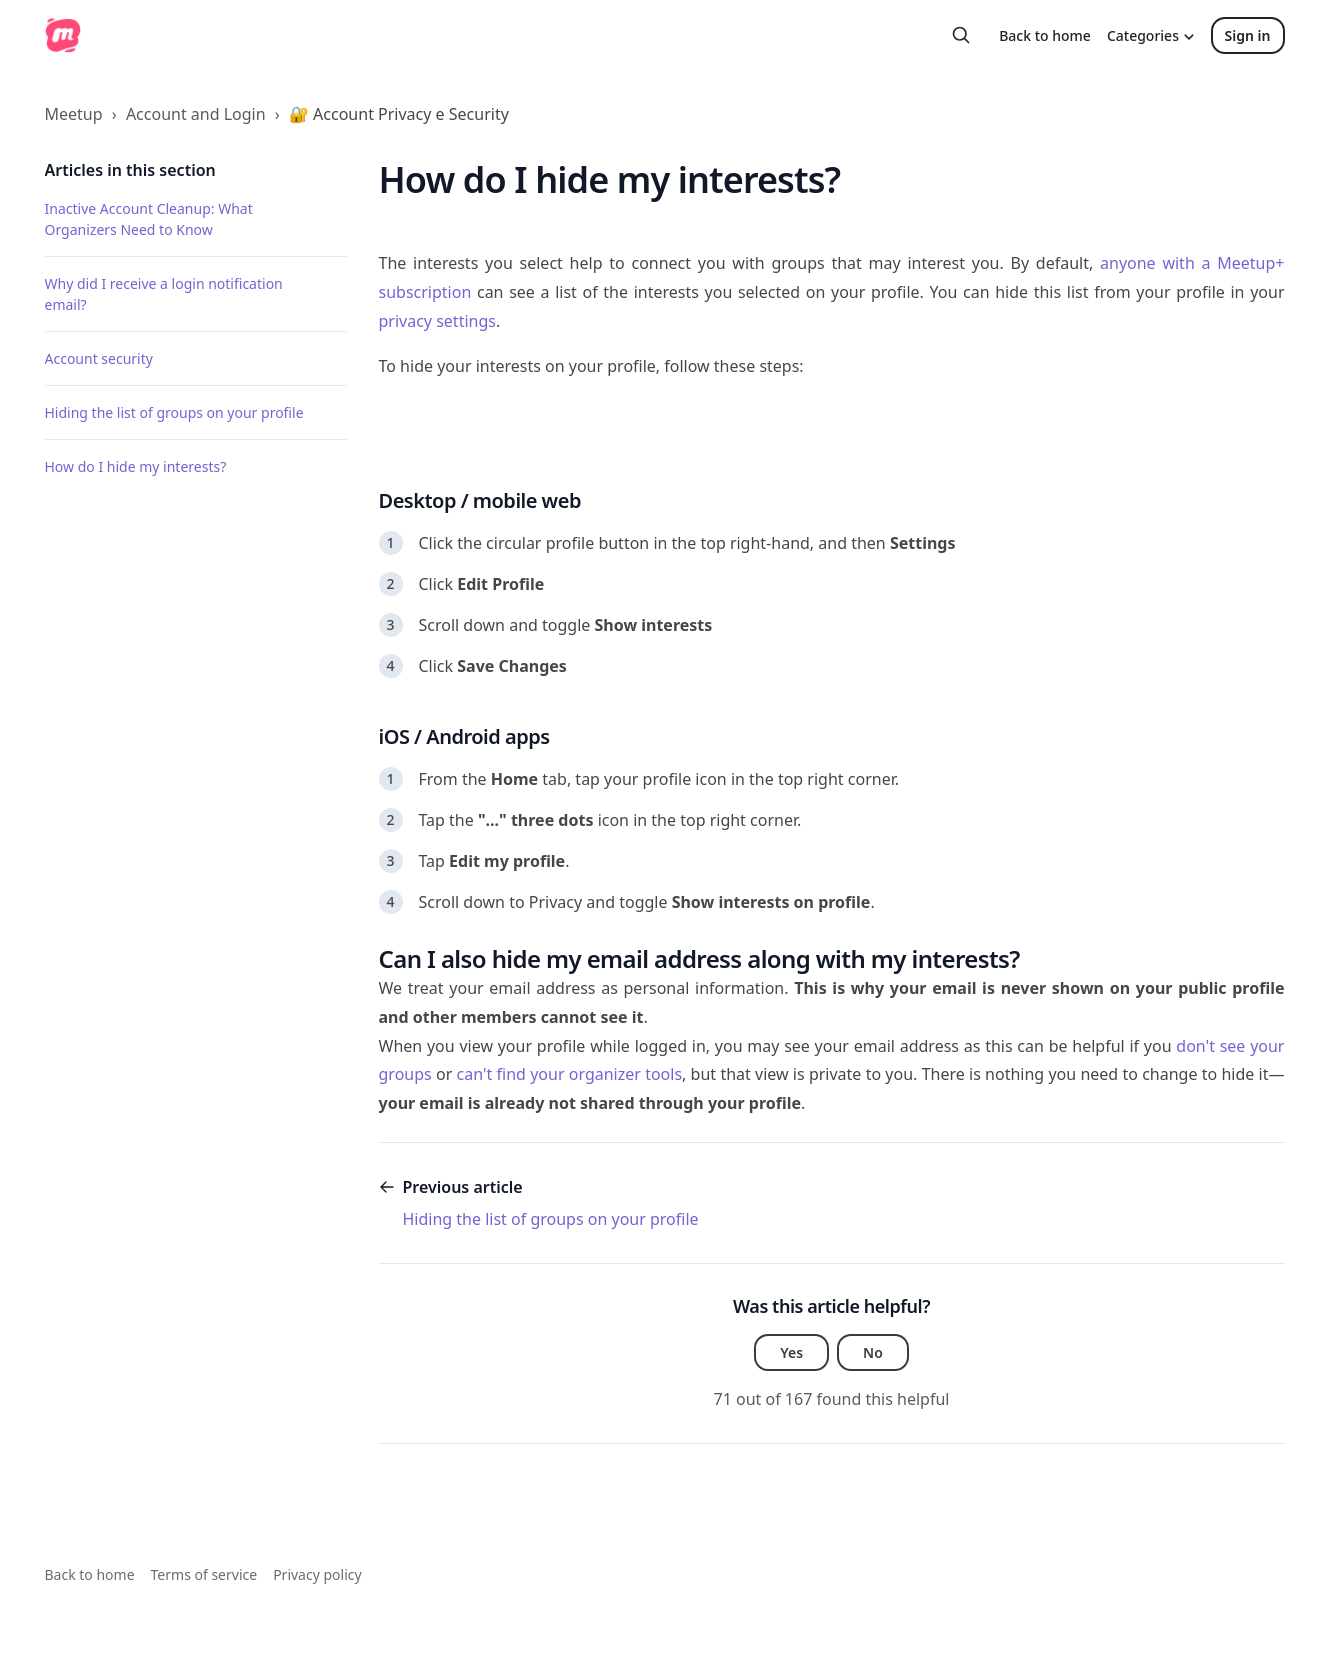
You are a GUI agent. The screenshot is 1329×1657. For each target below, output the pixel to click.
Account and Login (196, 114)
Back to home (1045, 35)
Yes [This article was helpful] (791, 1352)
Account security (99, 358)
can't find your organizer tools (570, 1074)
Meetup (74, 114)
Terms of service (204, 1574)
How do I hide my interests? (136, 466)
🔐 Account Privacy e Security (399, 114)
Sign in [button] (1248, 35)
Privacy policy (317, 1574)
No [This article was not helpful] (873, 1352)
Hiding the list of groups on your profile (174, 412)
